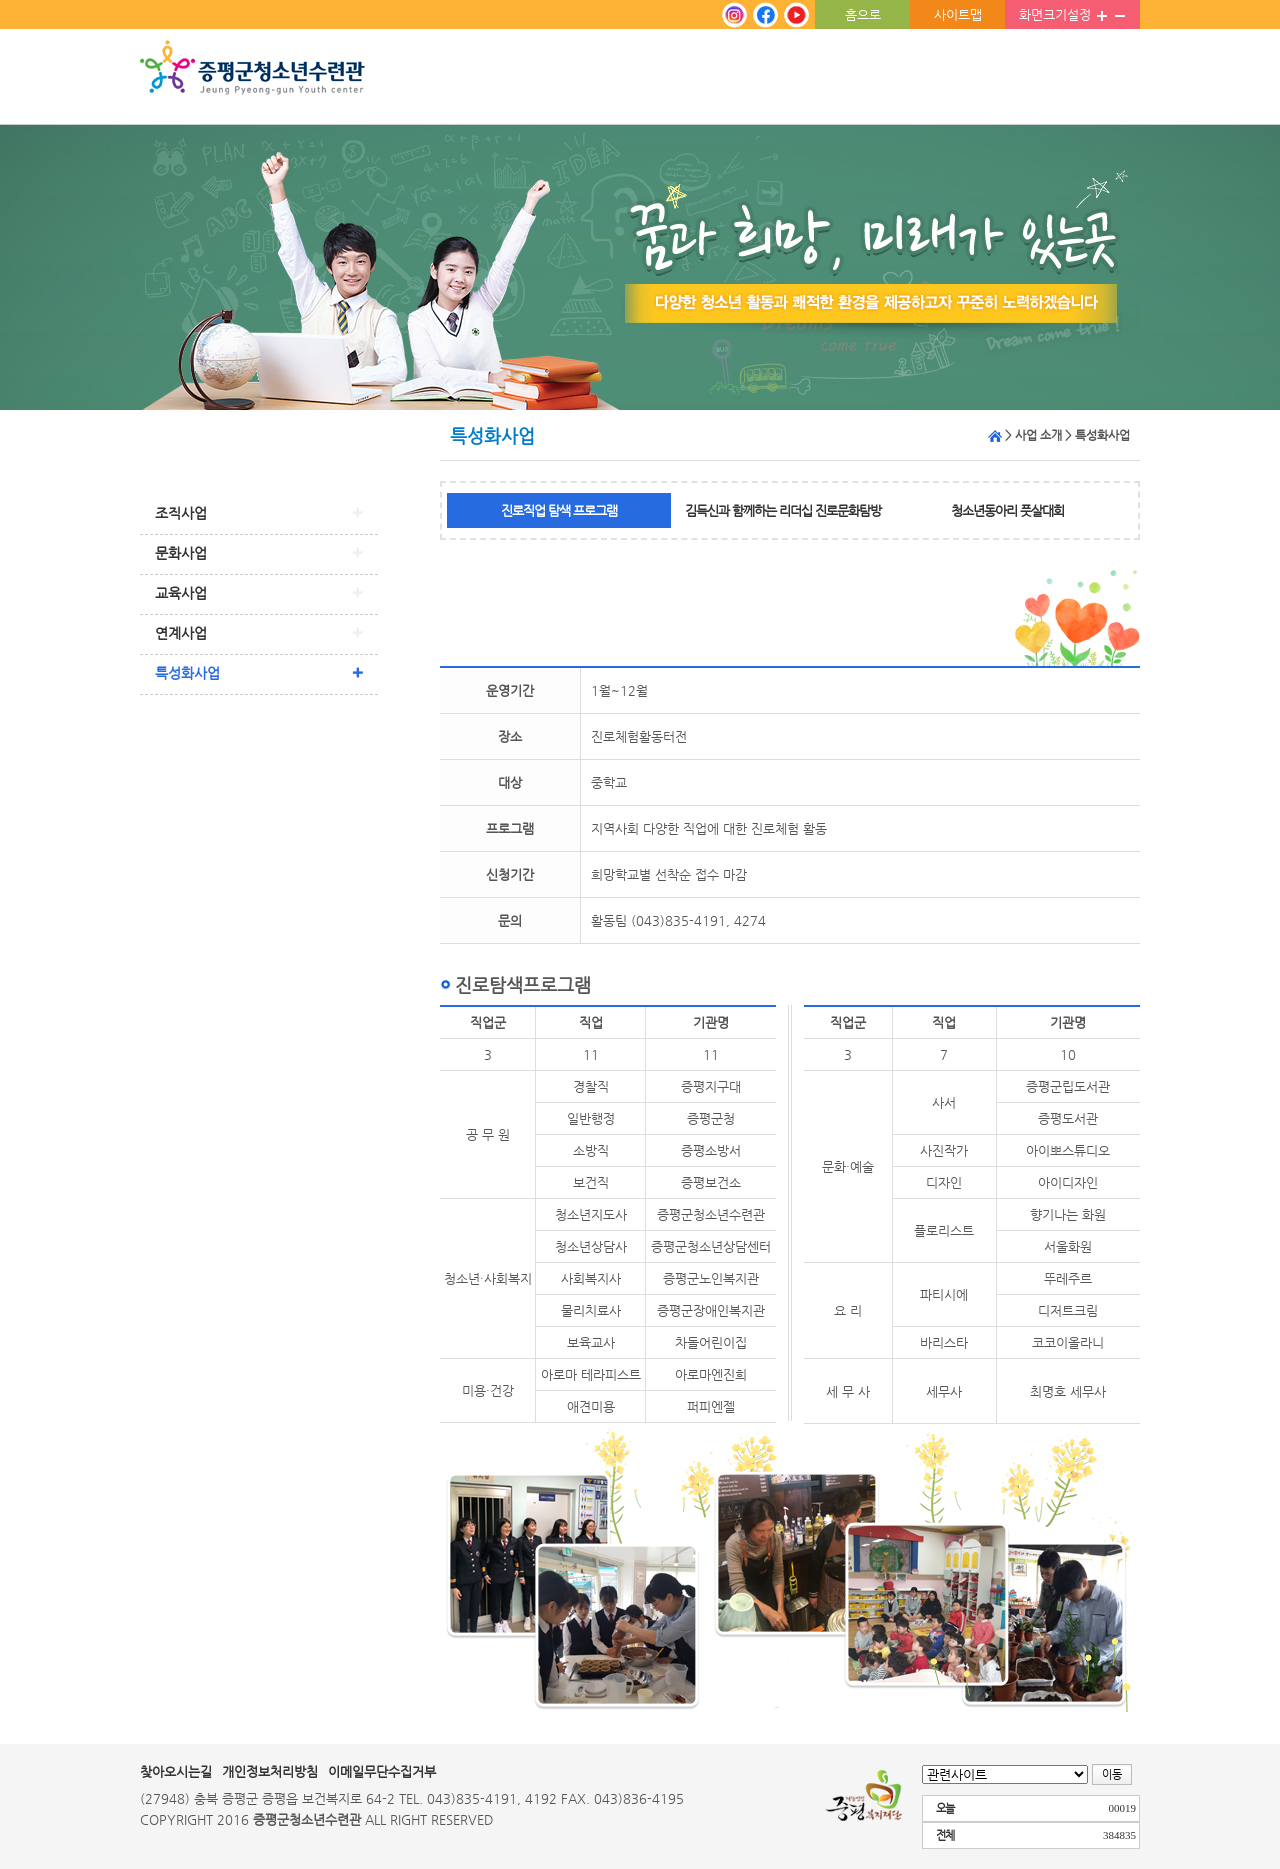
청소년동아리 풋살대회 (1007, 510)
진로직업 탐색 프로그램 (559, 510)
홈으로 (863, 14)
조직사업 (181, 513)
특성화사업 (187, 673)
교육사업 (181, 593)
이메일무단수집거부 (382, 1771)
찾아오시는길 (176, 1771)
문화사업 (181, 553)
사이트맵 (958, 14)
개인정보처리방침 (270, 1771)
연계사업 (181, 633)
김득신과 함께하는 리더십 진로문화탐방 (783, 510)
